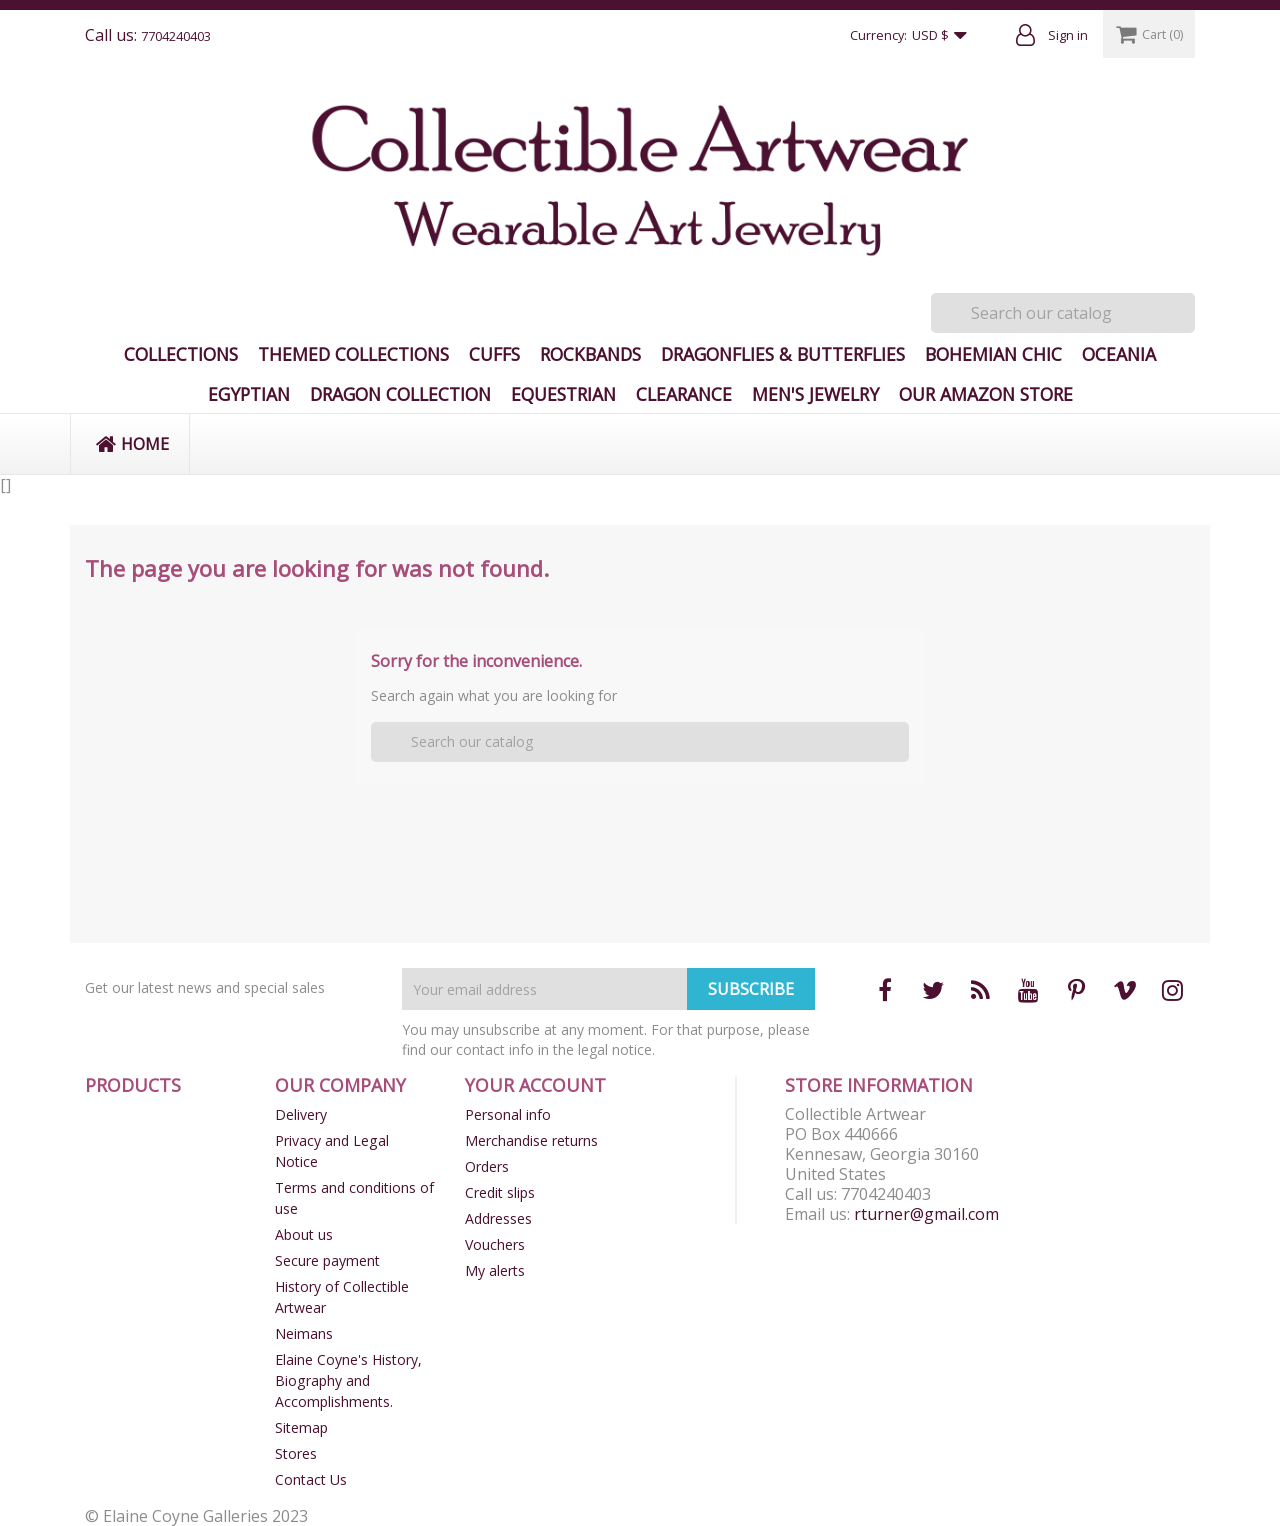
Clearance (684, 394)
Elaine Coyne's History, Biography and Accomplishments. (348, 1380)
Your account (535, 1085)
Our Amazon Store (986, 394)
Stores (296, 1453)
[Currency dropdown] (944, 36)
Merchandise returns (531, 1140)
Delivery (301, 1114)
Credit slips (500, 1192)
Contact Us (311, 1479)
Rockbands (590, 354)
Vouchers (495, 1244)
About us (304, 1234)
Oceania (1119, 354)
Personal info (508, 1114)
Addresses (498, 1218)
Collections (181, 354)
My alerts (495, 1270)
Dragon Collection (400, 394)
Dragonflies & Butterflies (783, 354)
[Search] (1063, 313)
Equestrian (563, 394)
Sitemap (301, 1427)
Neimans (304, 1333)
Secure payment (327, 1260)
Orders (487, 1166)
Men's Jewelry (815, 394)
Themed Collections (353, 354)
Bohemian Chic (993, 354)
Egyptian (249, 394)
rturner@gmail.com (926, 1214)
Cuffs (494, 354)
